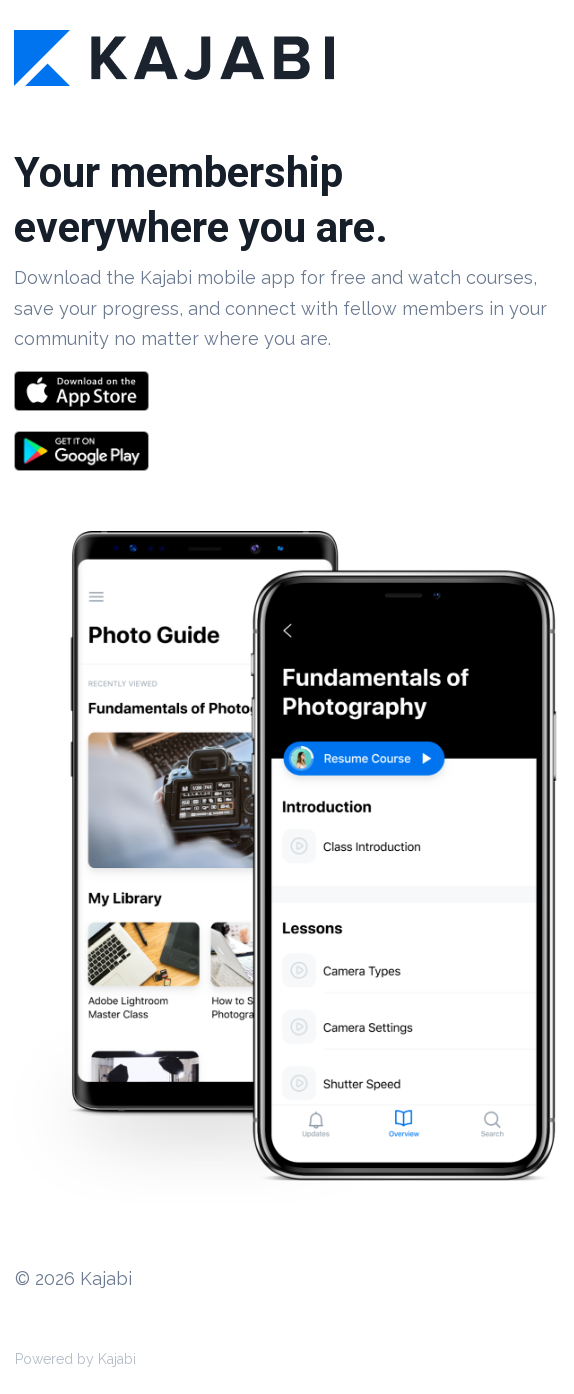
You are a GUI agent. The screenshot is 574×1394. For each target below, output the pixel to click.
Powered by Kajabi (75, 1359)
